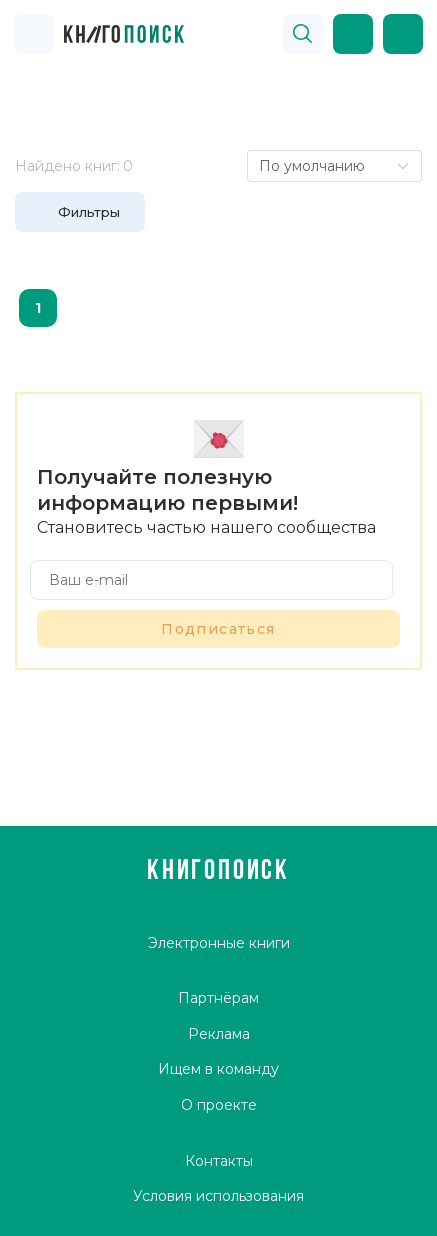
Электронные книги (219, 943)
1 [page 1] (38, 308)
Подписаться (218, 629)
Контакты (219, 1161)
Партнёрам (218, 998)
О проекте (219, 1105)
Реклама (219, 1034)
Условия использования (218, 1196)
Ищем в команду (218, 1069)
